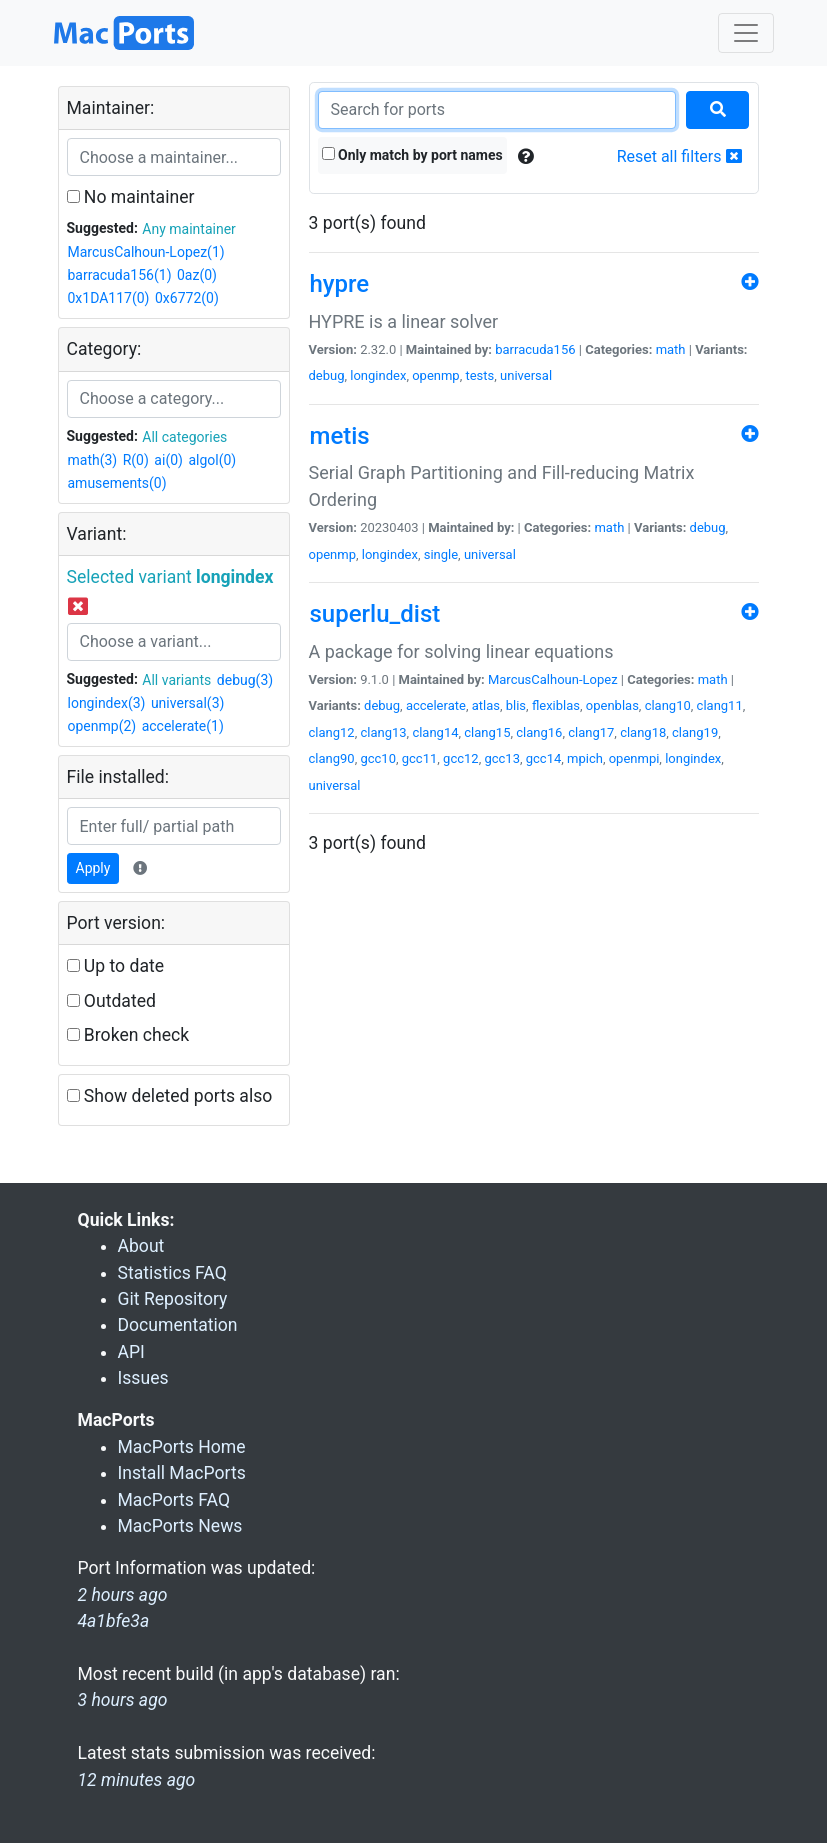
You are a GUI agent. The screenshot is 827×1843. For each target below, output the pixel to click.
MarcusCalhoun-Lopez (553, 679)
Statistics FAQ (172, 1273)
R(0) (136, 460)
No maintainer (131, 197)
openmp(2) (102, 726)
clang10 (668, 705)
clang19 (695, 732)
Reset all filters (679, 156)
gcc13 (502, 758)
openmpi (634, 758)
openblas (612, 705)
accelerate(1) (183, 726)
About (141, 1246)
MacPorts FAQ (174, 1500)
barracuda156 (535, 349)
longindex (378, 375)
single (441, 554)
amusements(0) (117, 483)
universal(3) (188, 703)
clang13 (383, 732)
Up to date (116, 966)
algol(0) (212, 460)
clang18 (643, 732)
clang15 (487, 732)
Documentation (178, 1325)
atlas (486, 705)
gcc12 (461, 758)
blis (516, 705)
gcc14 (544, 758)
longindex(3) (107, 703)
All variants (176, 680)
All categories (184, 437)
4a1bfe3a (114, 1621)
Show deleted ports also (170, 1096)
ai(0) (168, 460)
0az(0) (197, 275)
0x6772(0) (187, 298)
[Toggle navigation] (746, 33)
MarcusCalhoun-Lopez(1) (146, 252)
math (671, 349)
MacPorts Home (182, 1447)
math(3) (93, 460)
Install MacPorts (182, 1473)
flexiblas (556, 705)
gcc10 (378, 758)
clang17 (591, 732)
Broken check (128, 1035)
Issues (143, 1378)
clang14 (435, 732)
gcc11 (420, 758)
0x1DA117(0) (109, 298)
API (131, 1352)
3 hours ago (123, 1700)
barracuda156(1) (120, 275)
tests (479, 375)
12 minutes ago (137, 1780)
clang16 (539, 732)
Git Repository (173, 1299)
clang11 (720, 705)
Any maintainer (189, 229)
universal (526, 375)
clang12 (332, 732)
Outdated (111, 1001)
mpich (585, 758)
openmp (436, 375)
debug (327, 375)
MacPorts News (180, 1526)
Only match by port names (412, 155)
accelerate (436, 705)
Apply (93, 868)
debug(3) (245, 680)
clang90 (332, 758)
